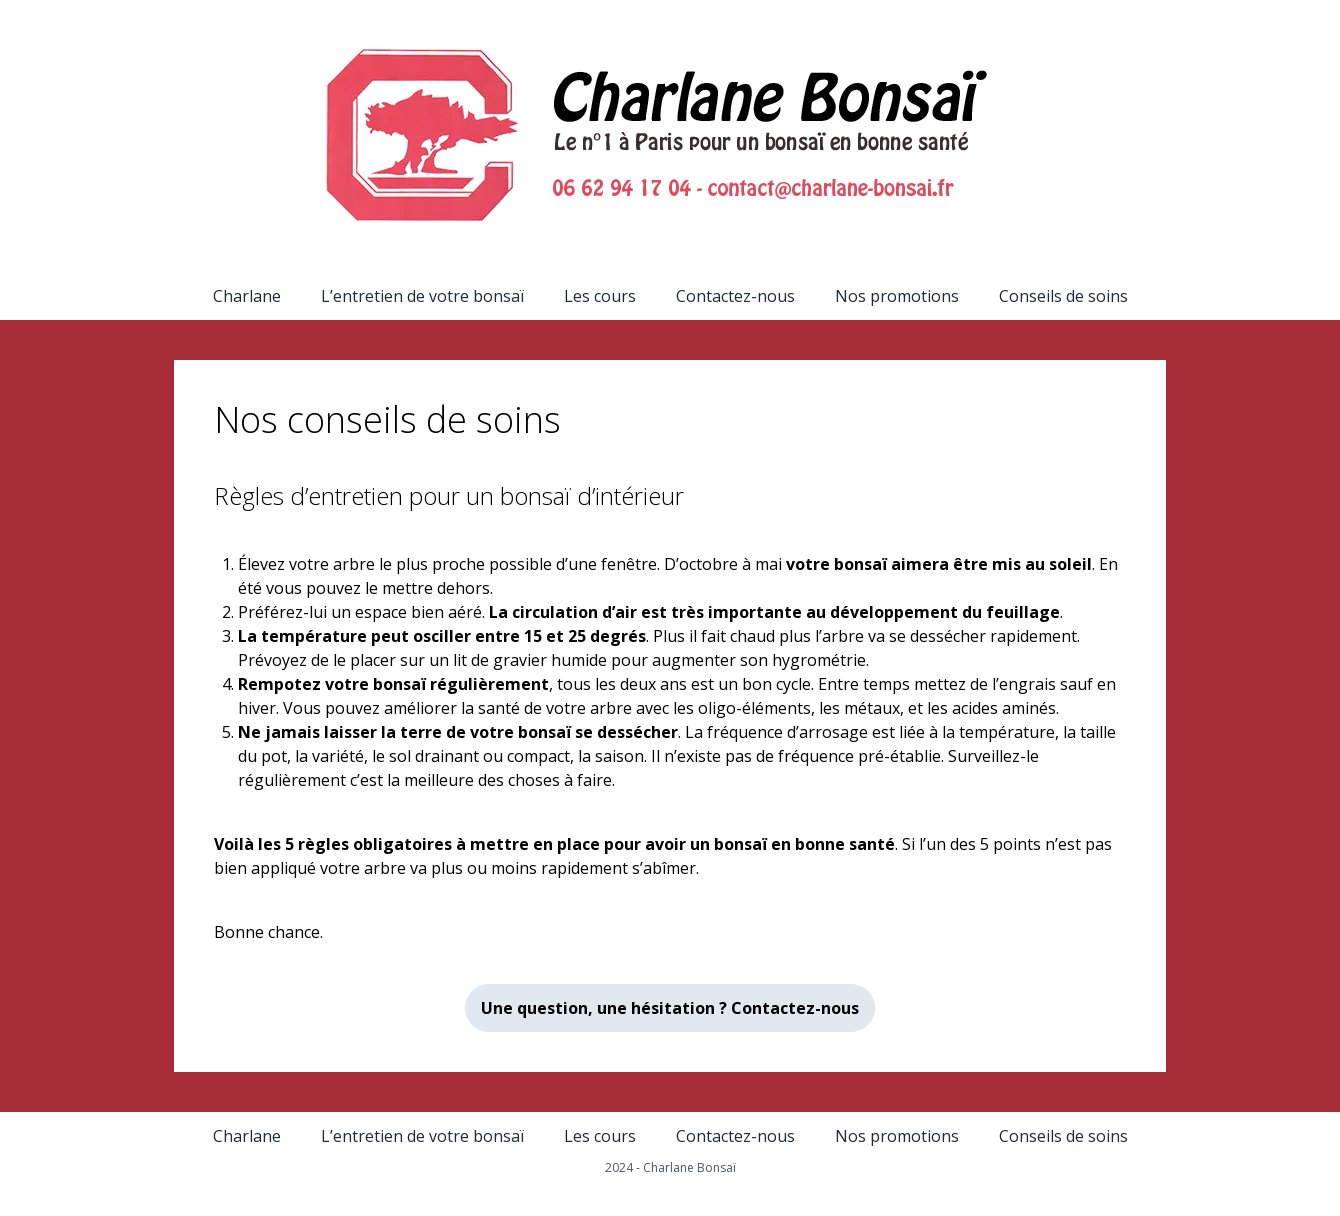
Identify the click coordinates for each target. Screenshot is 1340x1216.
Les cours (600, 296)
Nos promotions (897, 296)
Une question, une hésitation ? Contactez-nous (670, 1008)
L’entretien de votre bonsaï (422, 296)
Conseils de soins (1063, 296)
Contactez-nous (735, 296)
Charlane (247, 296)
